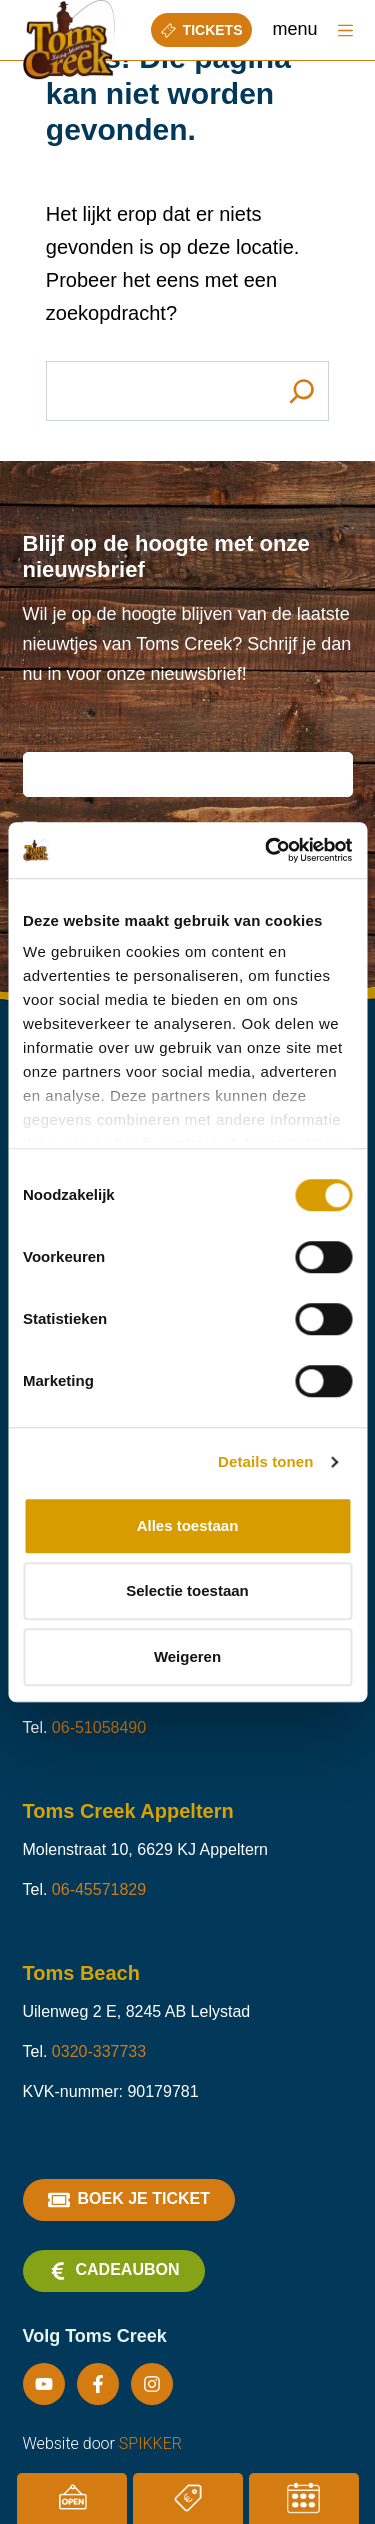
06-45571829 (99, 1889)
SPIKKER (150, 2443)
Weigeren (187, 1656)
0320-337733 (99, 2051)
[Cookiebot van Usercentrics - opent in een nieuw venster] (267, 850)
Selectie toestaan (187, 1590)
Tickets (202, 30)
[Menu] (345, 30)
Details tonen (265, 1461)
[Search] (301, 391)
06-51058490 (99, 1727)
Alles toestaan (188, 1525)
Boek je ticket (129, 2200)
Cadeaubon (114, 2271)
